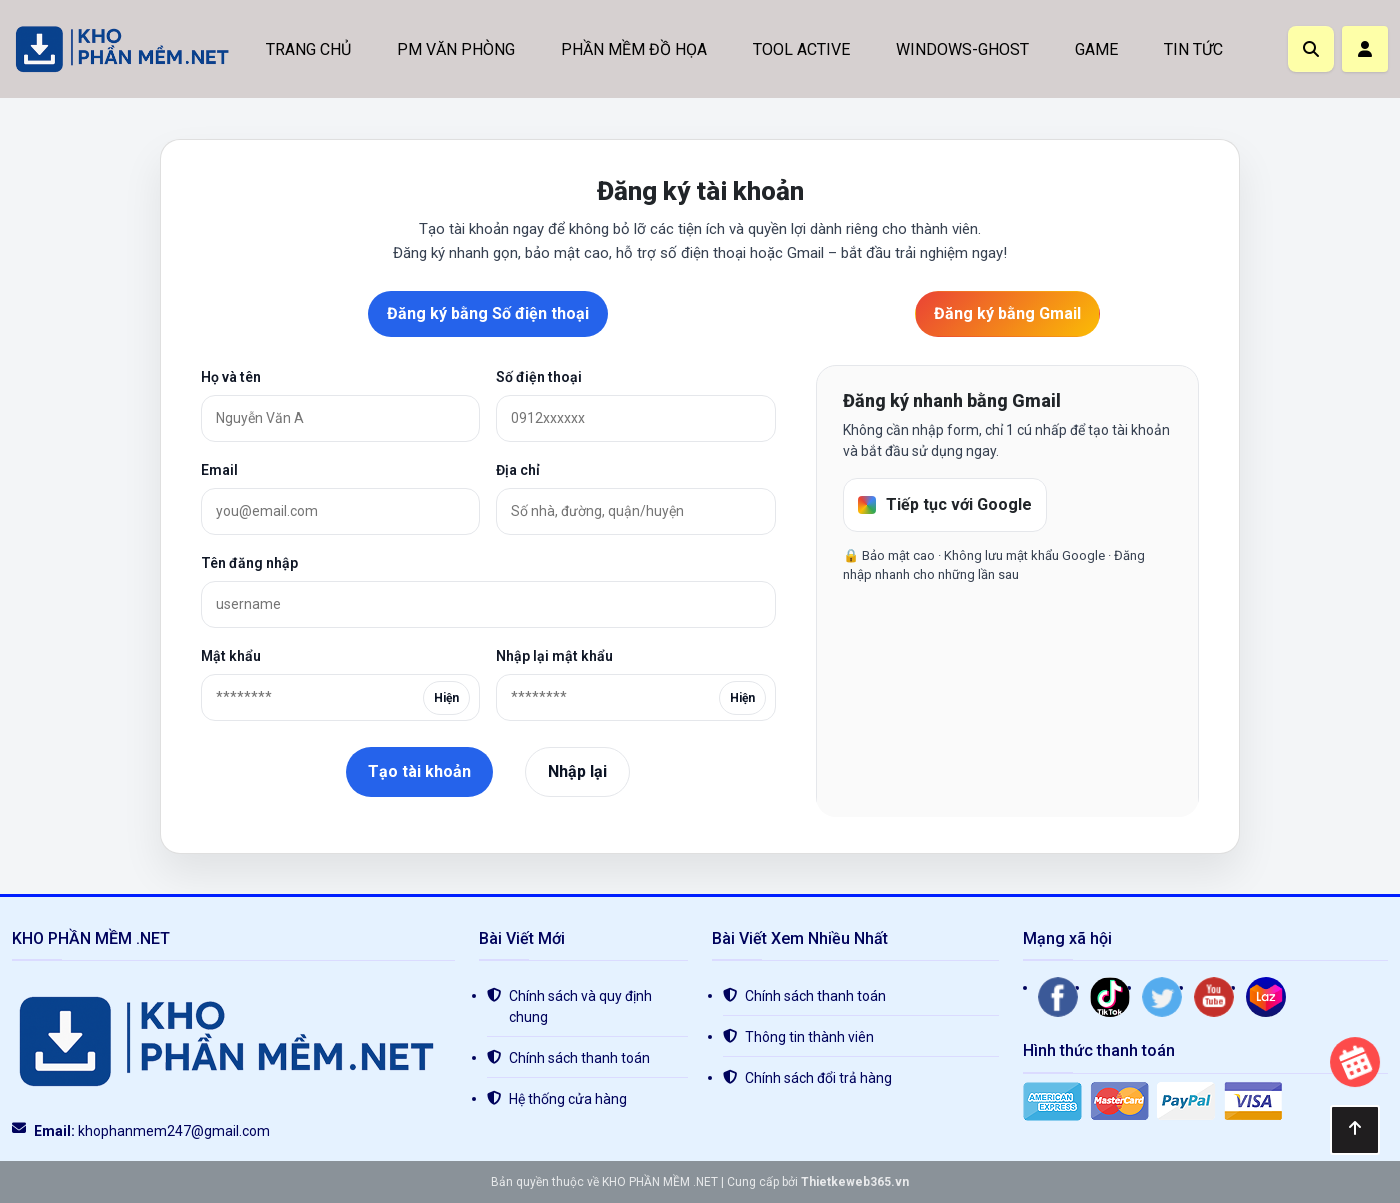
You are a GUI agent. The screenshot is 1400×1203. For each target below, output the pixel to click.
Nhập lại (577, 771)
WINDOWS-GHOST (962, 49)
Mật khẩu (231, 656)
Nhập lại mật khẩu (554, 656)
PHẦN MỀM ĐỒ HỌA (634, 49)
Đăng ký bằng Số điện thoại (488, 313)
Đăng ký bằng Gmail (1007, 313)
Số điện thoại (539, 377)
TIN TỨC (1193, 49)
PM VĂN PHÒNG (456, 49)
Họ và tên (231, 377)
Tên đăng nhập (249, 563)
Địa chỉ (518, 470)
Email (219, 470)
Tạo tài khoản (419, 771)
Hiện (446, 698)
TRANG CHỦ (308, 49)
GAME (1096, 49)
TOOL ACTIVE (801, 49)
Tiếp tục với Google (945, 504)
